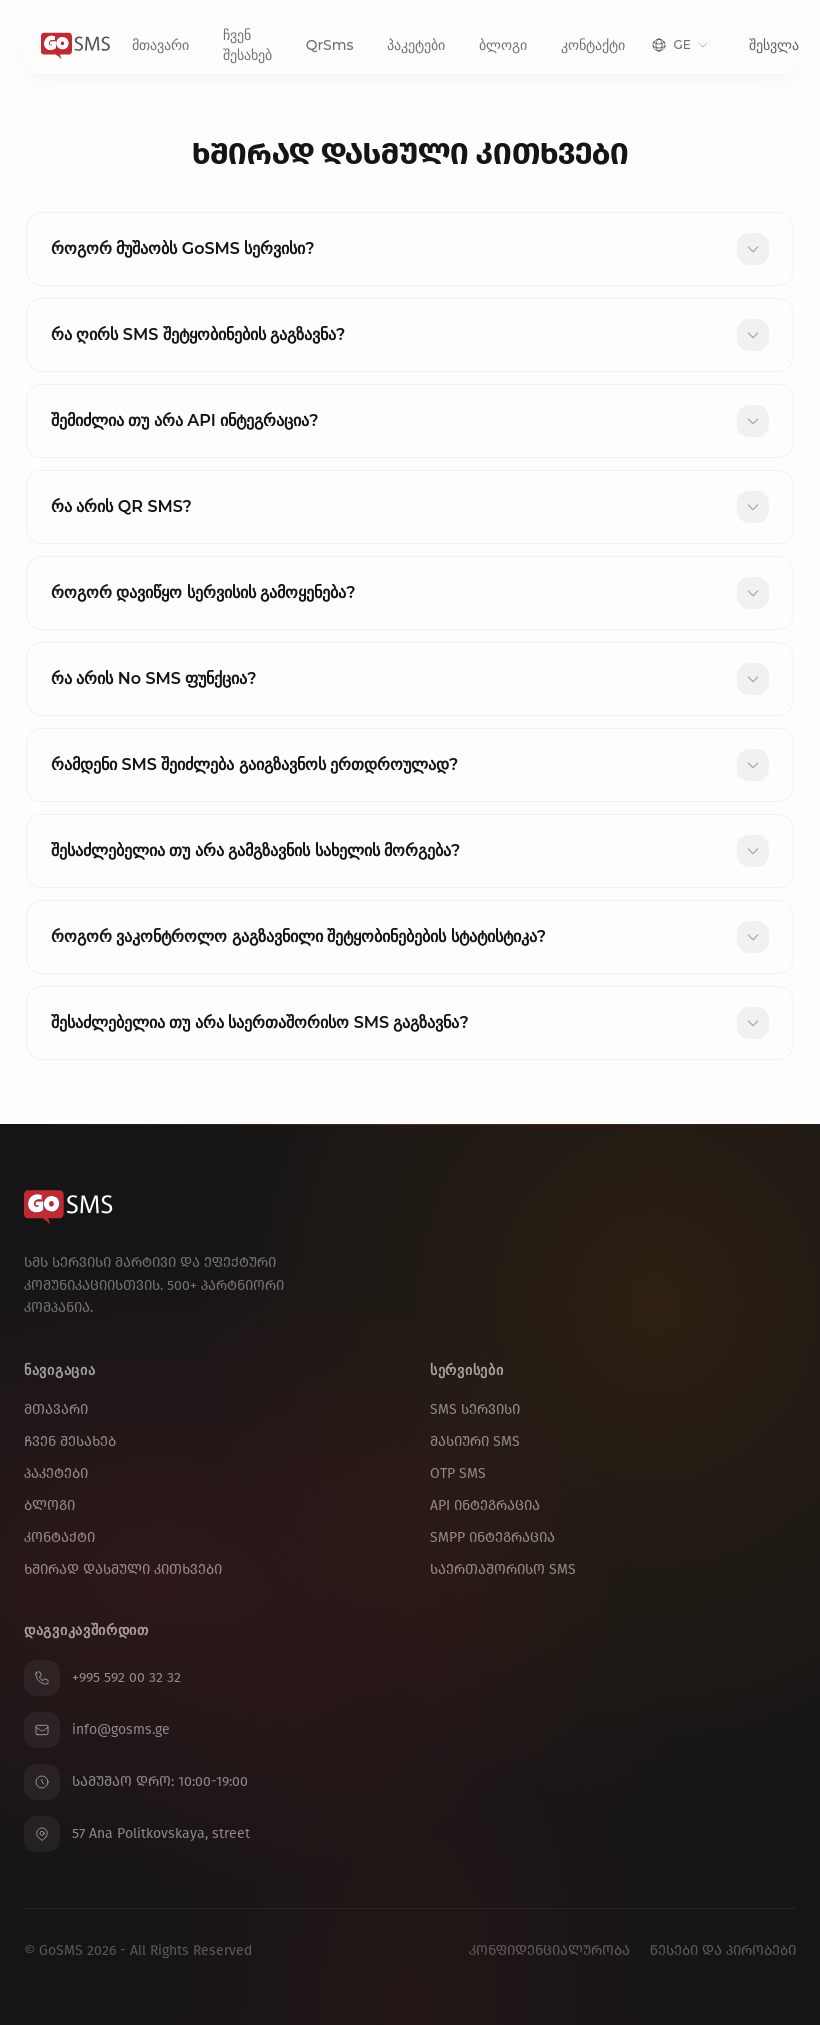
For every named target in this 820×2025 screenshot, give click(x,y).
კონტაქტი (593, 45)
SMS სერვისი (475, 1409)
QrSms (330, 45)
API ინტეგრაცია (485, 1505)
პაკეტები (416, 45)
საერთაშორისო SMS (503, 1569)
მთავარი (160, 45)
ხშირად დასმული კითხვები (123, 1569)
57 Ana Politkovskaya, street (137, 1834)
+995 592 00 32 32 (102, 1678)
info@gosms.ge (97, 1730)
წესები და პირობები (723, 1950)
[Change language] (679, 45)
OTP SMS (458, 1473)
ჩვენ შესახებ (247, 45)
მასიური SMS (475, 1441)
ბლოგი (503, 45)
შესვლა (774, 45)
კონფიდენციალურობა (549, 1950)
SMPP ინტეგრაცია (492, 1537)
